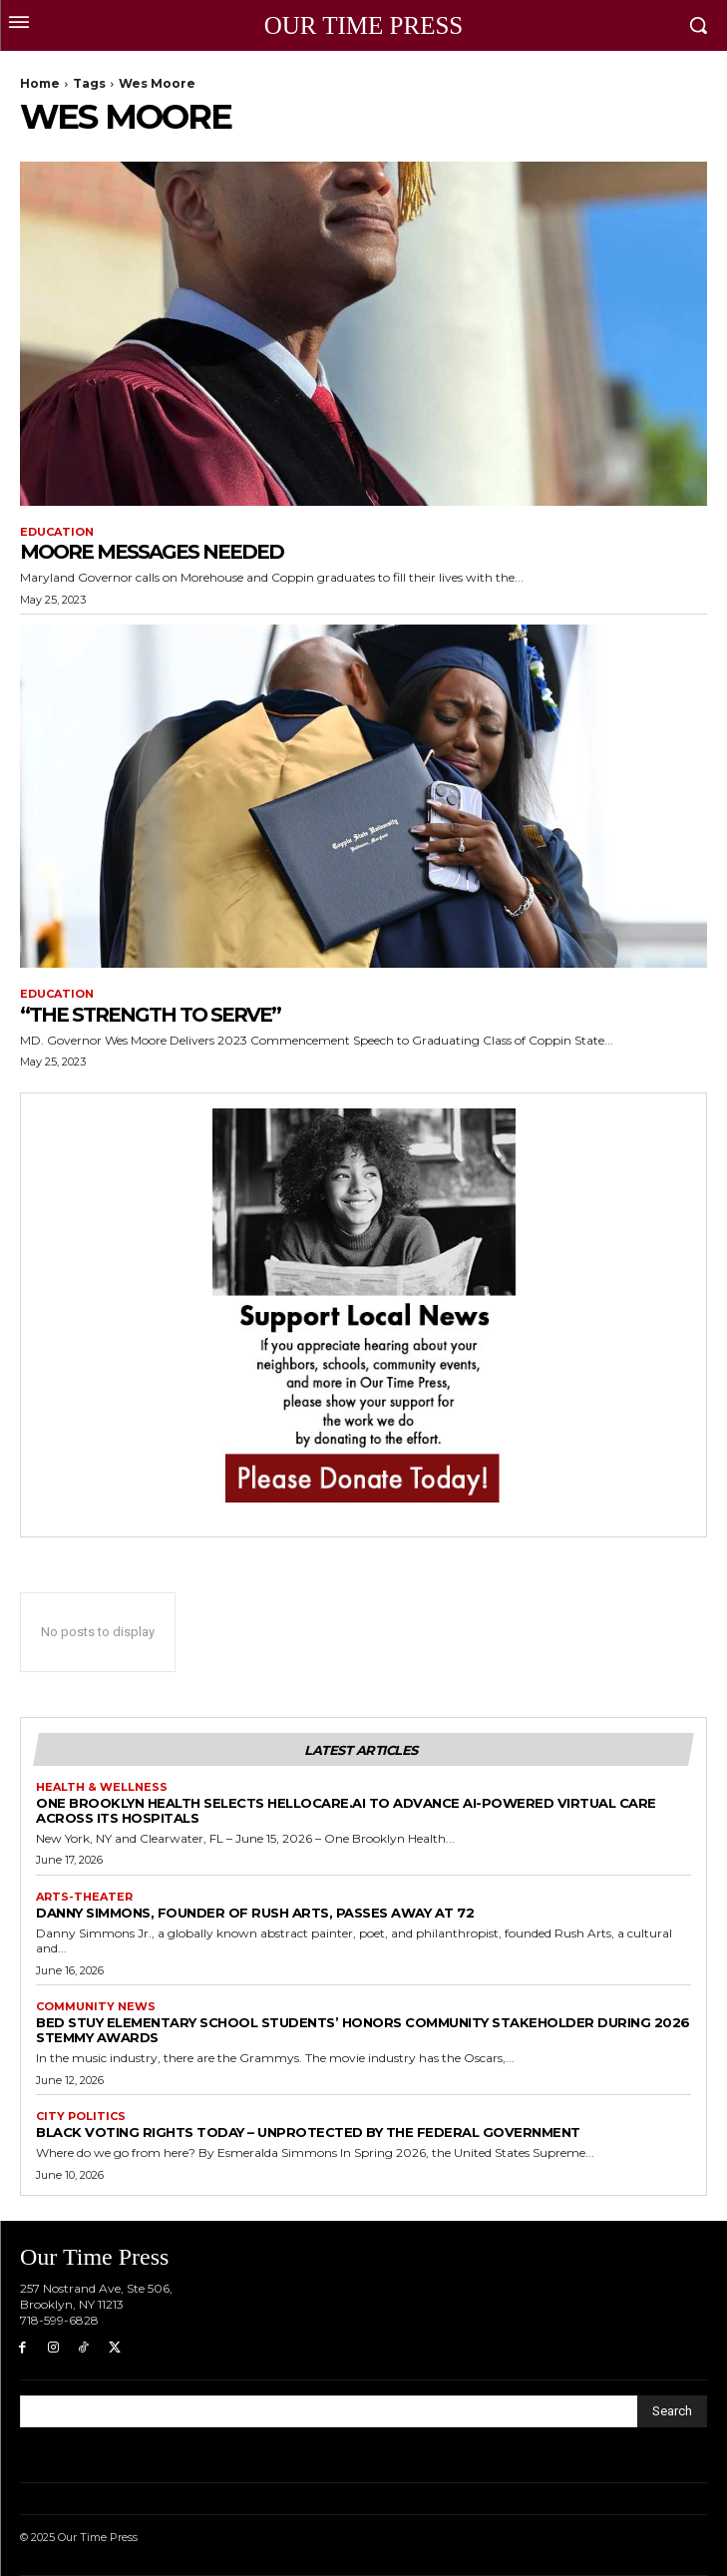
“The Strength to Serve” (150, 1015)
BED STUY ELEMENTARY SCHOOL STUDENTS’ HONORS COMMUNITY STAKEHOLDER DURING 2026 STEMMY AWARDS (363, 2029)
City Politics (81, 2116)
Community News (96, 2006)
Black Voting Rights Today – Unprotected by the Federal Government (308, 2132)
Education (57, 532)
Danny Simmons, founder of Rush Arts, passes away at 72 (255, 1913)
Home (40, 83)
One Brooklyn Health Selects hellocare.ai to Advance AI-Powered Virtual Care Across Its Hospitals (346, 1810)
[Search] (672, 2411)
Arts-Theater (84, 1897)
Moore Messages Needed (151, 552)
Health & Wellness (102, 1787)
